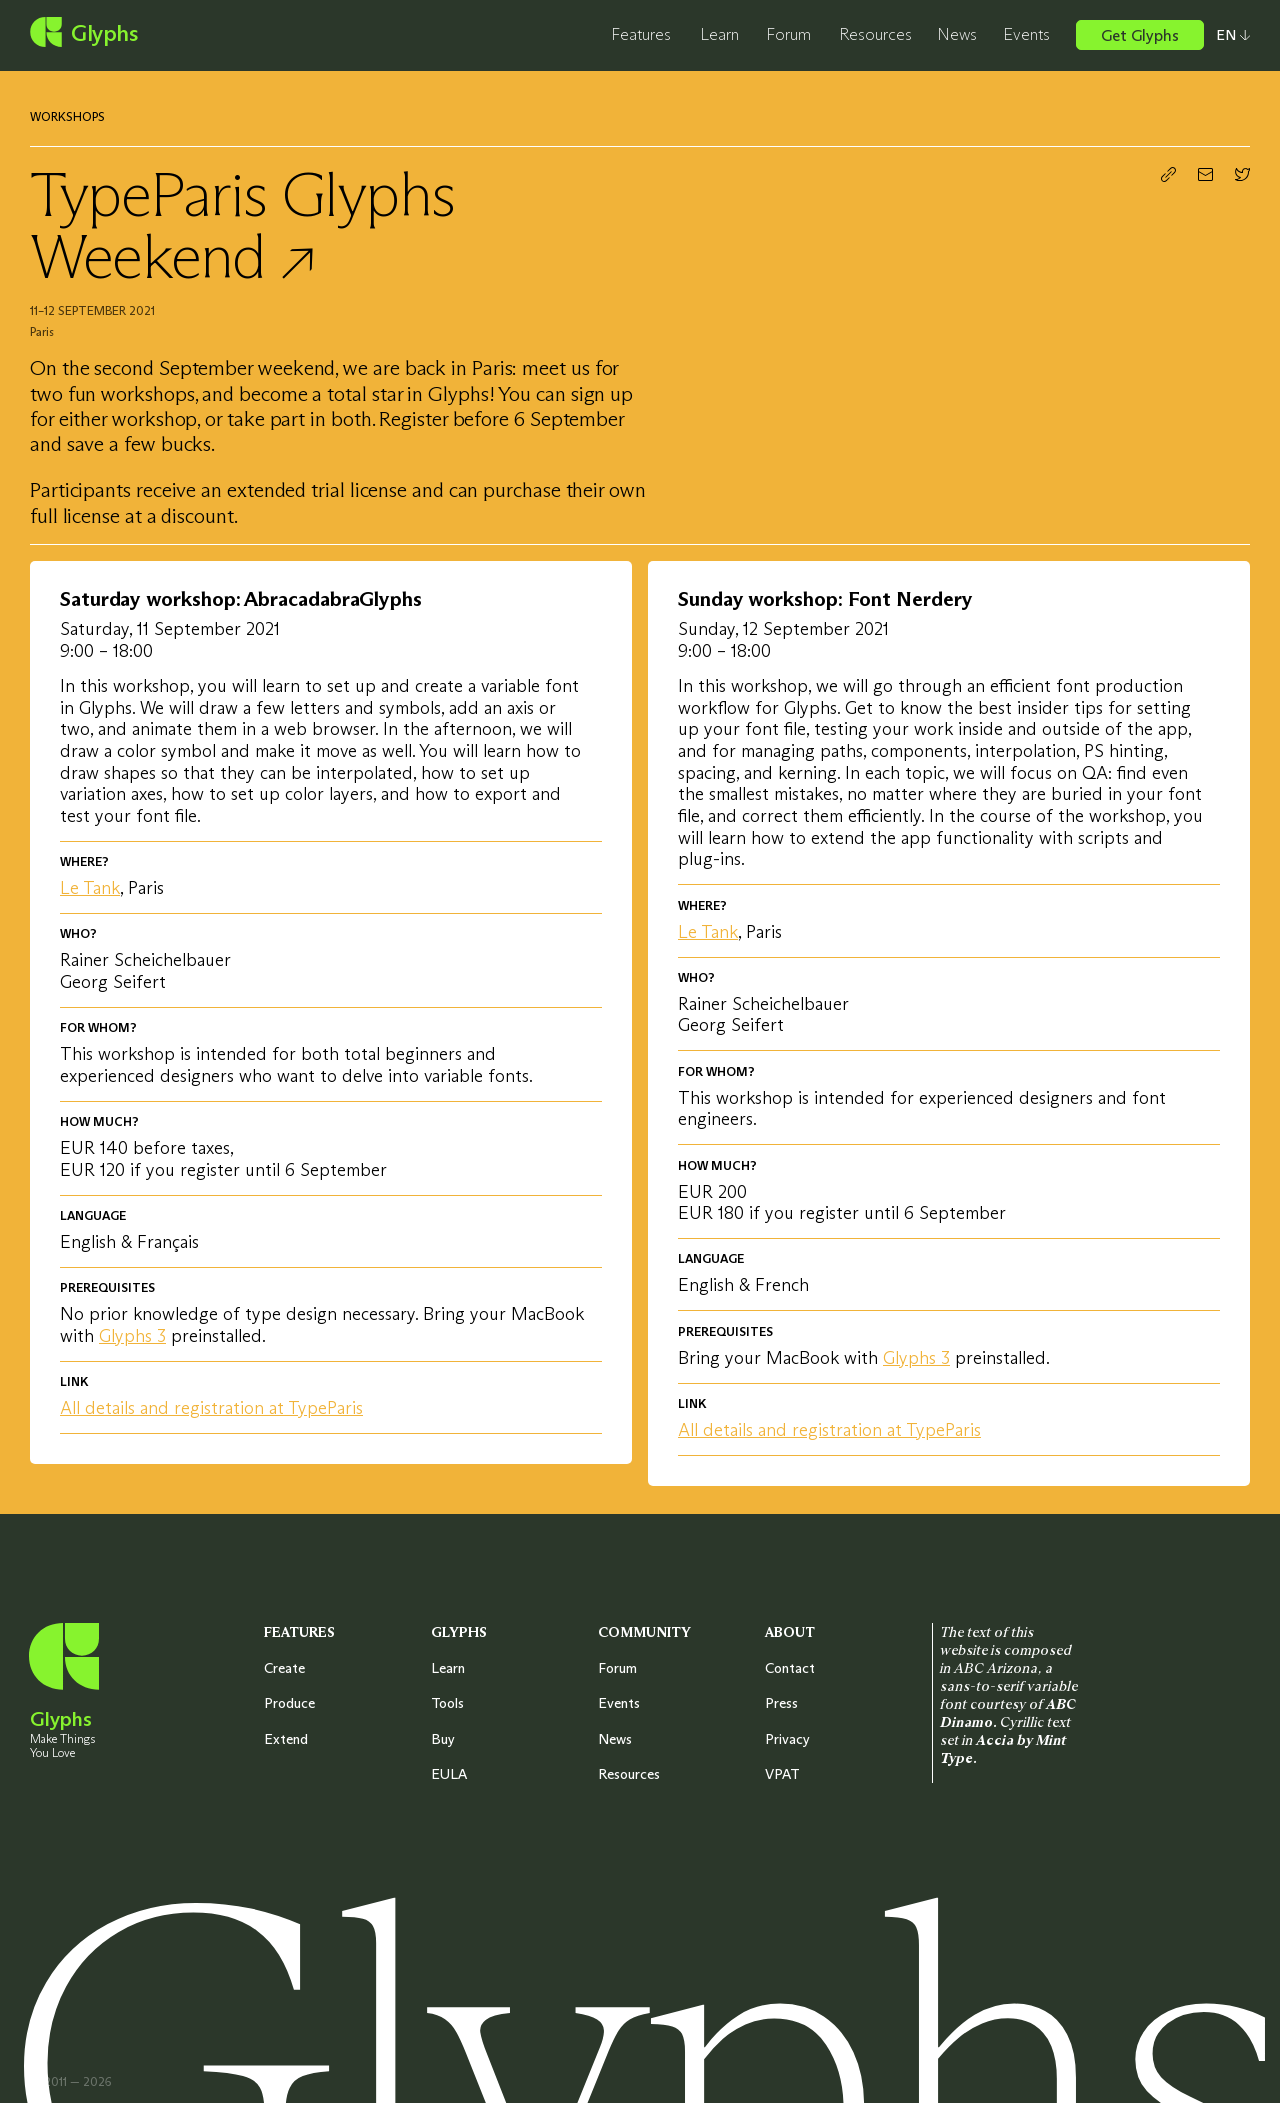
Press (781, 1703)
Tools (447, 1703)
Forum (788, 34)
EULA (449, 1774)
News (957, 34)
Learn (719, 34)
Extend (286, 1739)
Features (641, 34)
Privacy (787, 1739)
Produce (289, 1703)
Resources (875, 34)
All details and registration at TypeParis (211, 1408)
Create (284, 1668)
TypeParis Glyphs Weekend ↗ (242, 225)
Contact (790, 1668)
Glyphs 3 (132, 1336)
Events (1026, 34)
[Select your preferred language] (1227, 35)
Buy (443, 1739)
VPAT (782, 1774)
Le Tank (90, 888)
